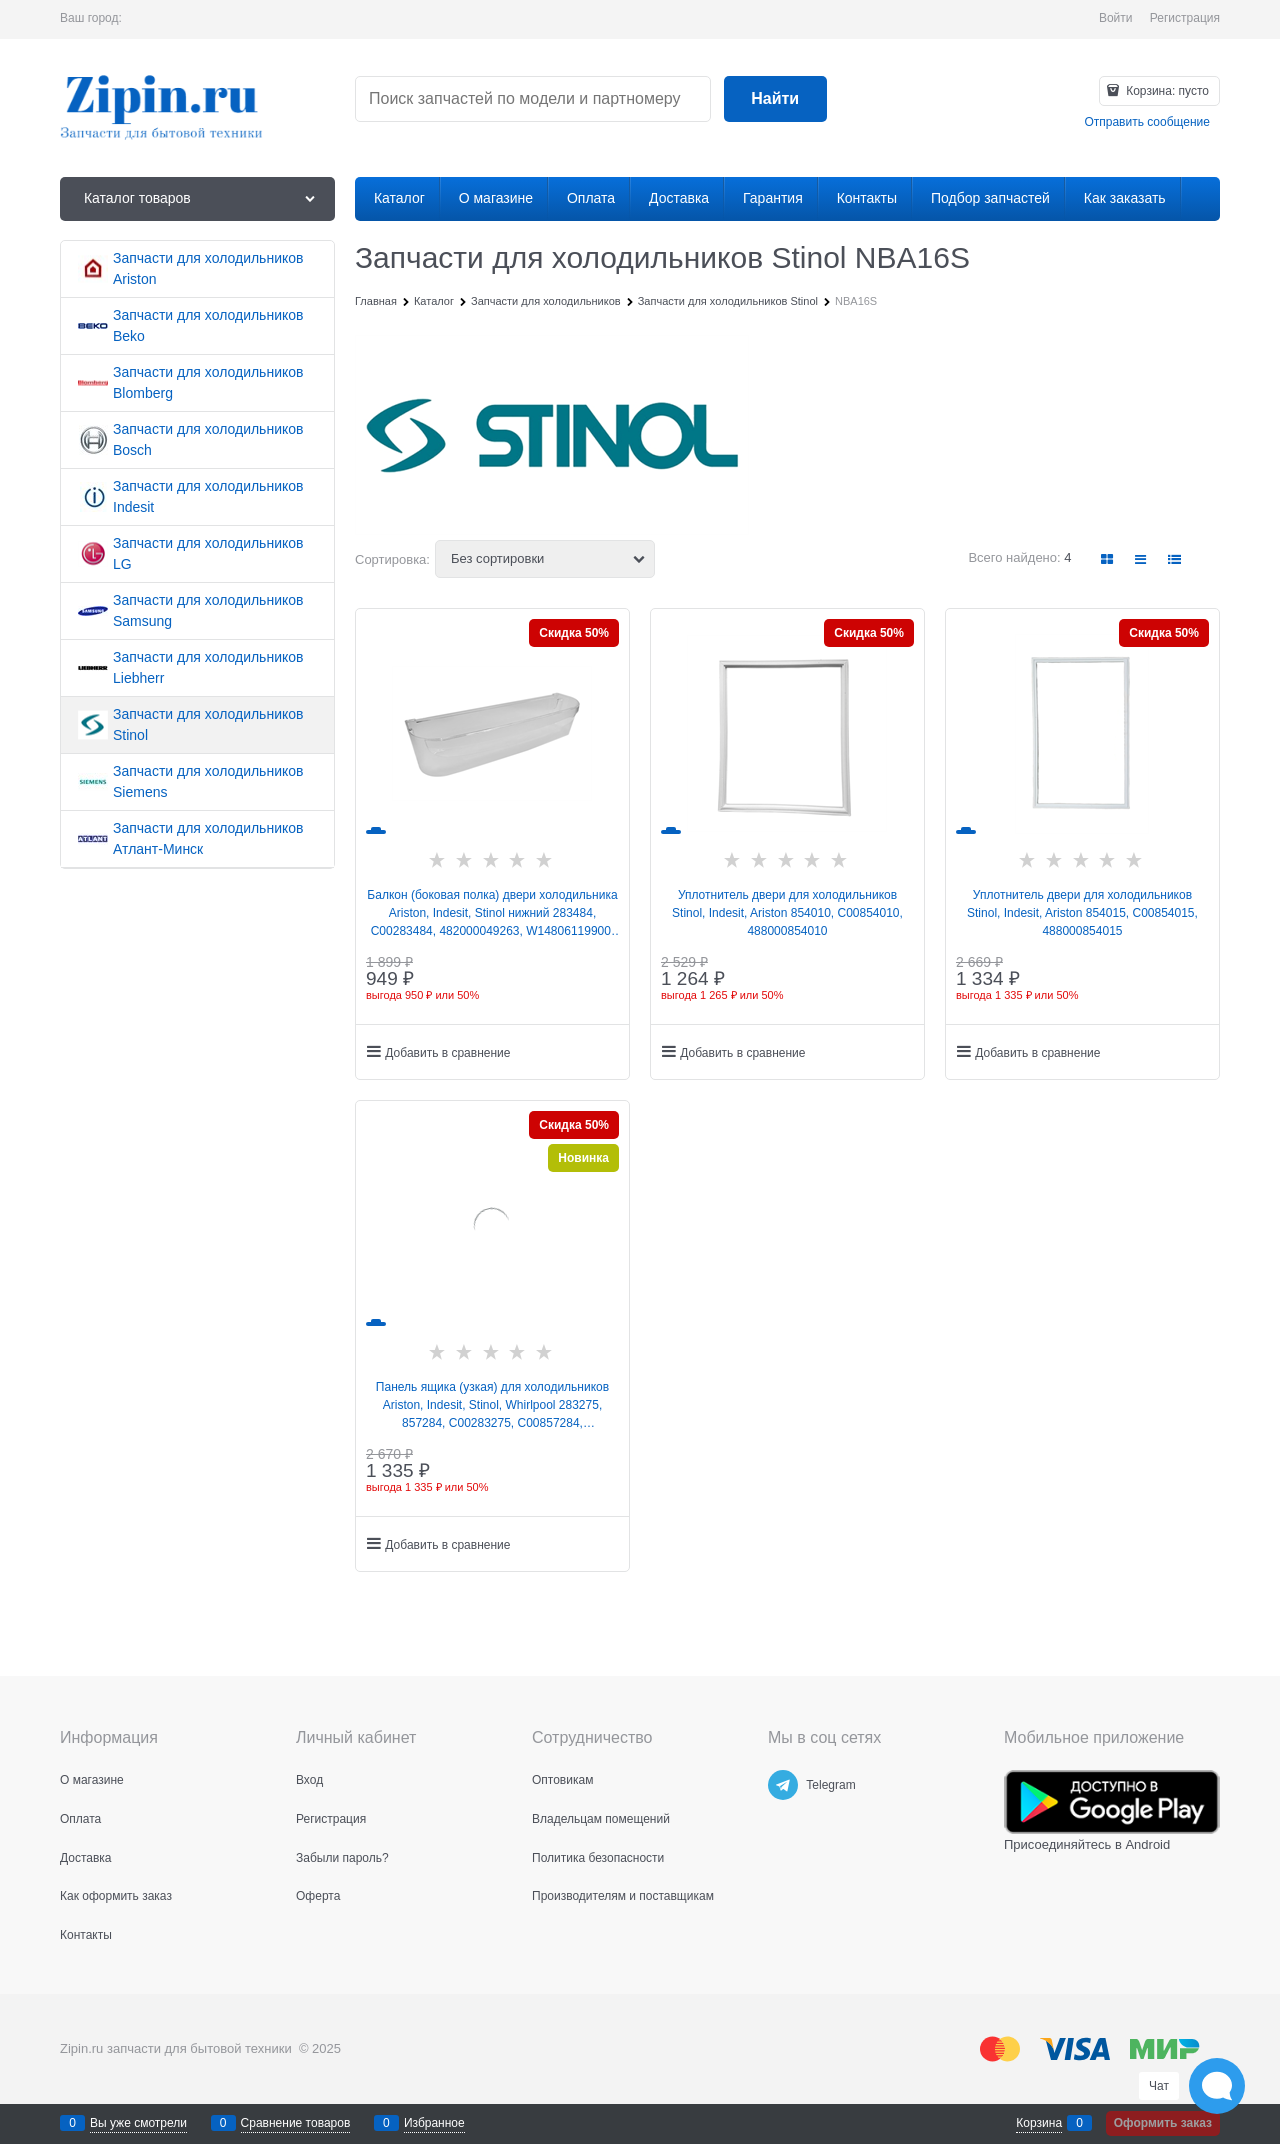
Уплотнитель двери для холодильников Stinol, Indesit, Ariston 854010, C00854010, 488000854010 (787, 913)
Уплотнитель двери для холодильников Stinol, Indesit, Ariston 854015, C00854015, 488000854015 (1082, 913)
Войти (1116, 18)
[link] (1108, 559)
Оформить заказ (1163, 2123)
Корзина (1039, 2123)
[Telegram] (783, 1785)
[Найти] (775, 99)
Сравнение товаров (296, 2123)
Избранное (434, 2123)
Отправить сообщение (1147, 122)
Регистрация (1185, 18)
